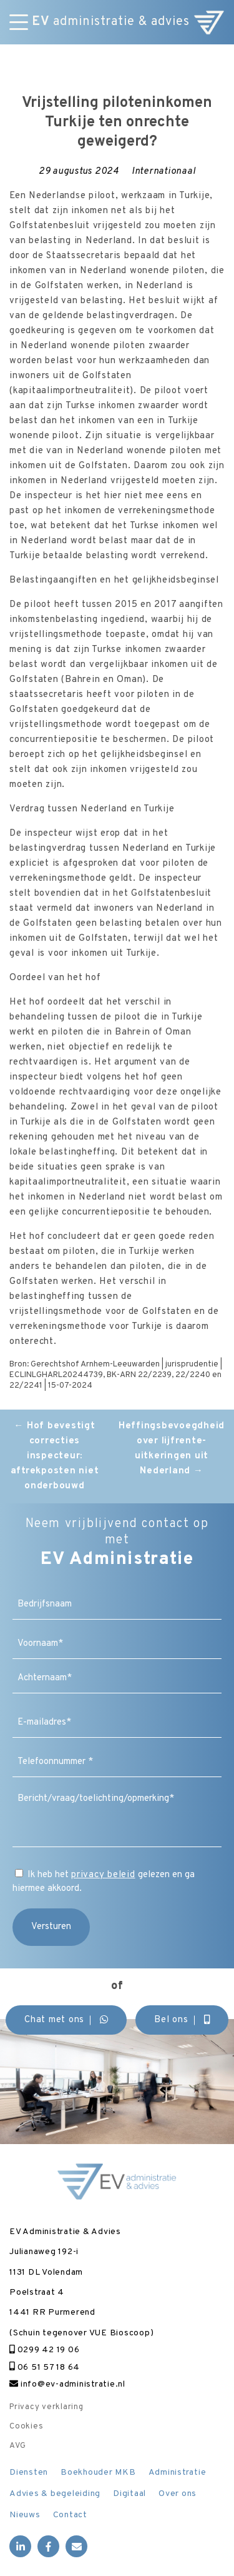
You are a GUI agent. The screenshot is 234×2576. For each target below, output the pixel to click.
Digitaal (129, 2493)
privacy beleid (103, 1875)
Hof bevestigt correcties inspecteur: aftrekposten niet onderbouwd (55, 1456)
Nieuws (25, 2515)
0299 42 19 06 (44, 2350)
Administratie (178, 2472)
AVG (17, 2446)
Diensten (28, 2472)
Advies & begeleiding (54, 2493)
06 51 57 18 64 (44, 2367)
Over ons (177, 2493)
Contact (70, 2515)
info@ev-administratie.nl (67, 2384)
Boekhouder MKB (98, 2472)
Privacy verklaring (46, 2407)
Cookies (26, 2427)
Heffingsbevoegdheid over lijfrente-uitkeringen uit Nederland (172, 1448)
